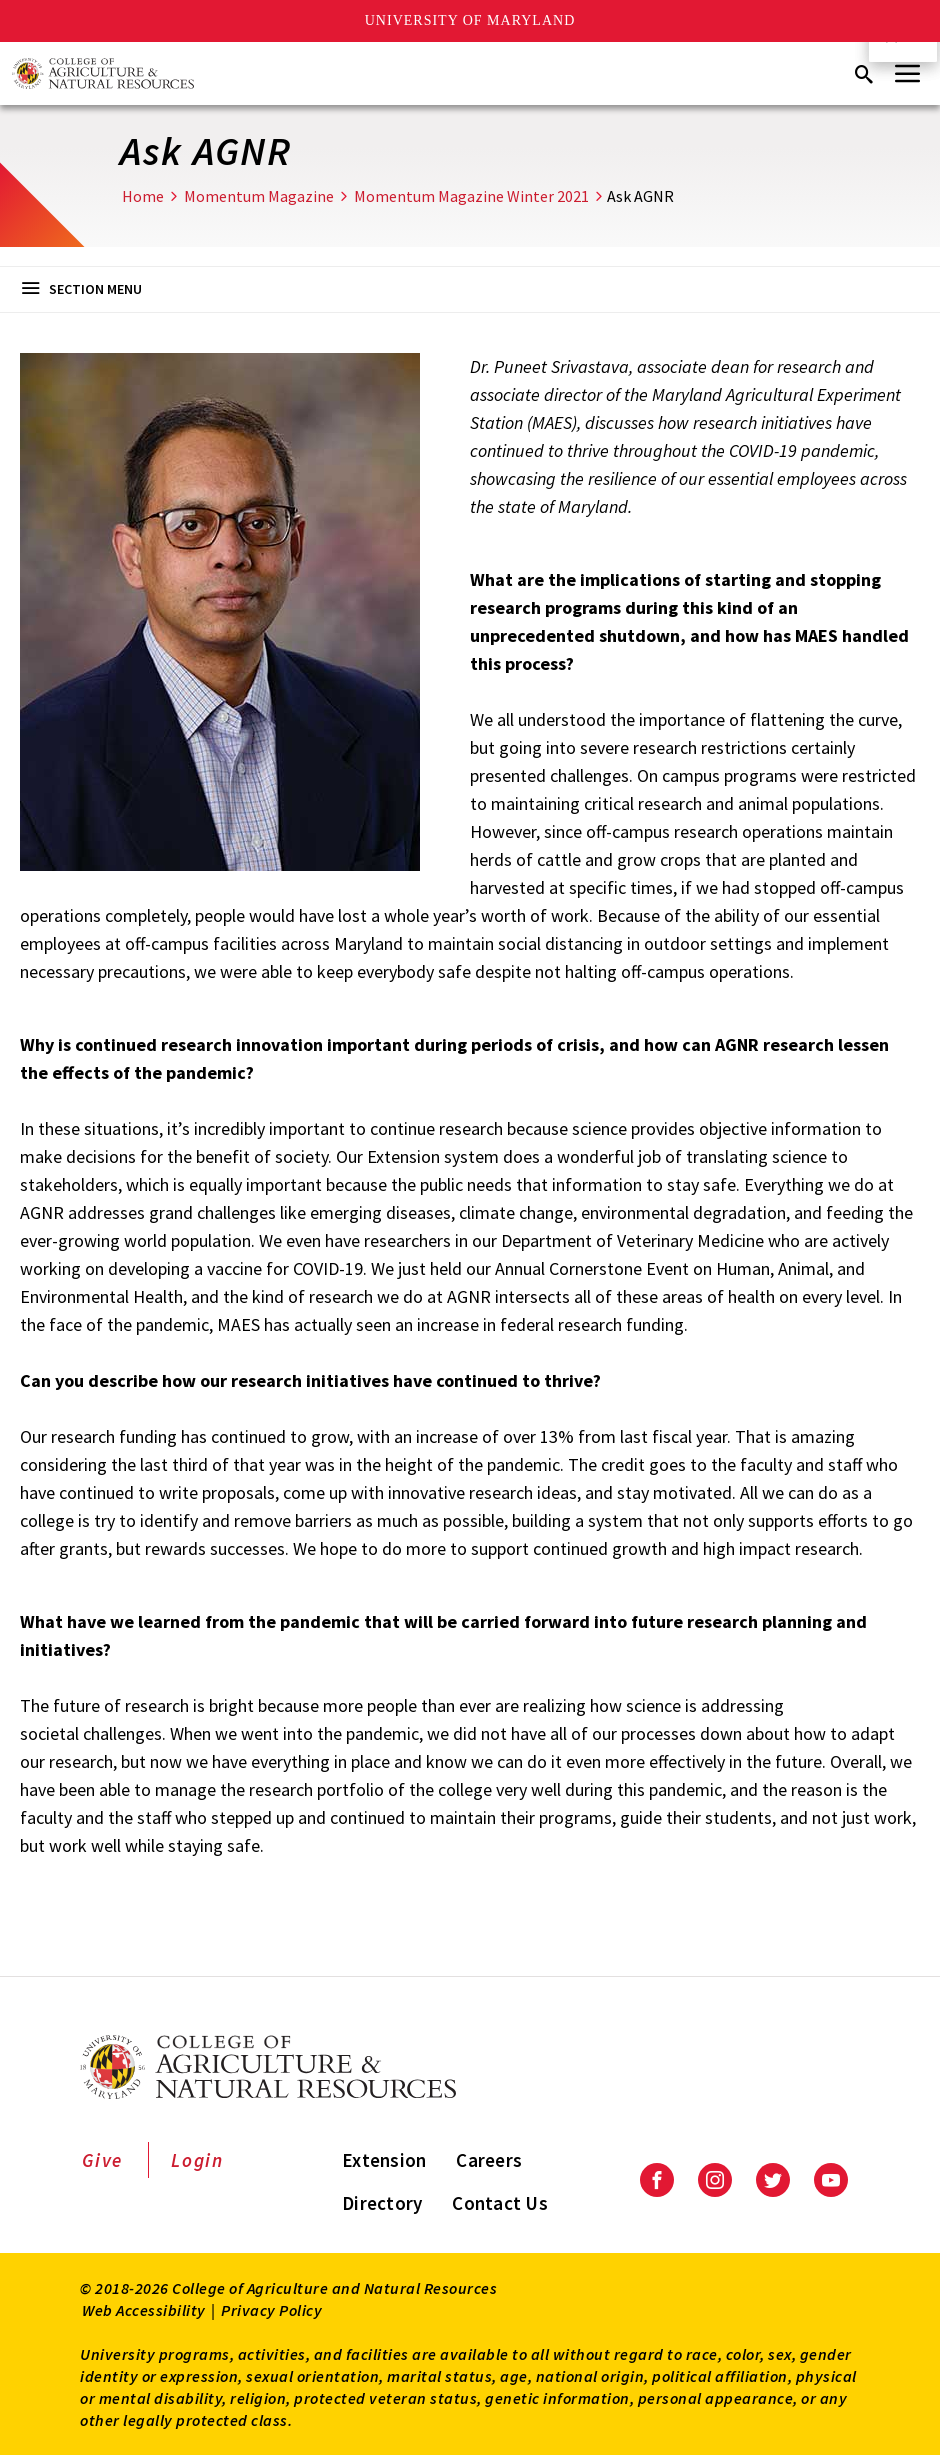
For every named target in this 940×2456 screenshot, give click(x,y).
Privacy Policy (271, 2310)
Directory (382, 2203)
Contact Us (500, 2203)
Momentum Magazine (259, 196)
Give (102, 2160)
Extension (384, 2160)
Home (143, 196)
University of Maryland (470, 20)
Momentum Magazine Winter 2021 (471, 196)
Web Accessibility (144, 2310)
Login (197, 2160)
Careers (489, 2160)
